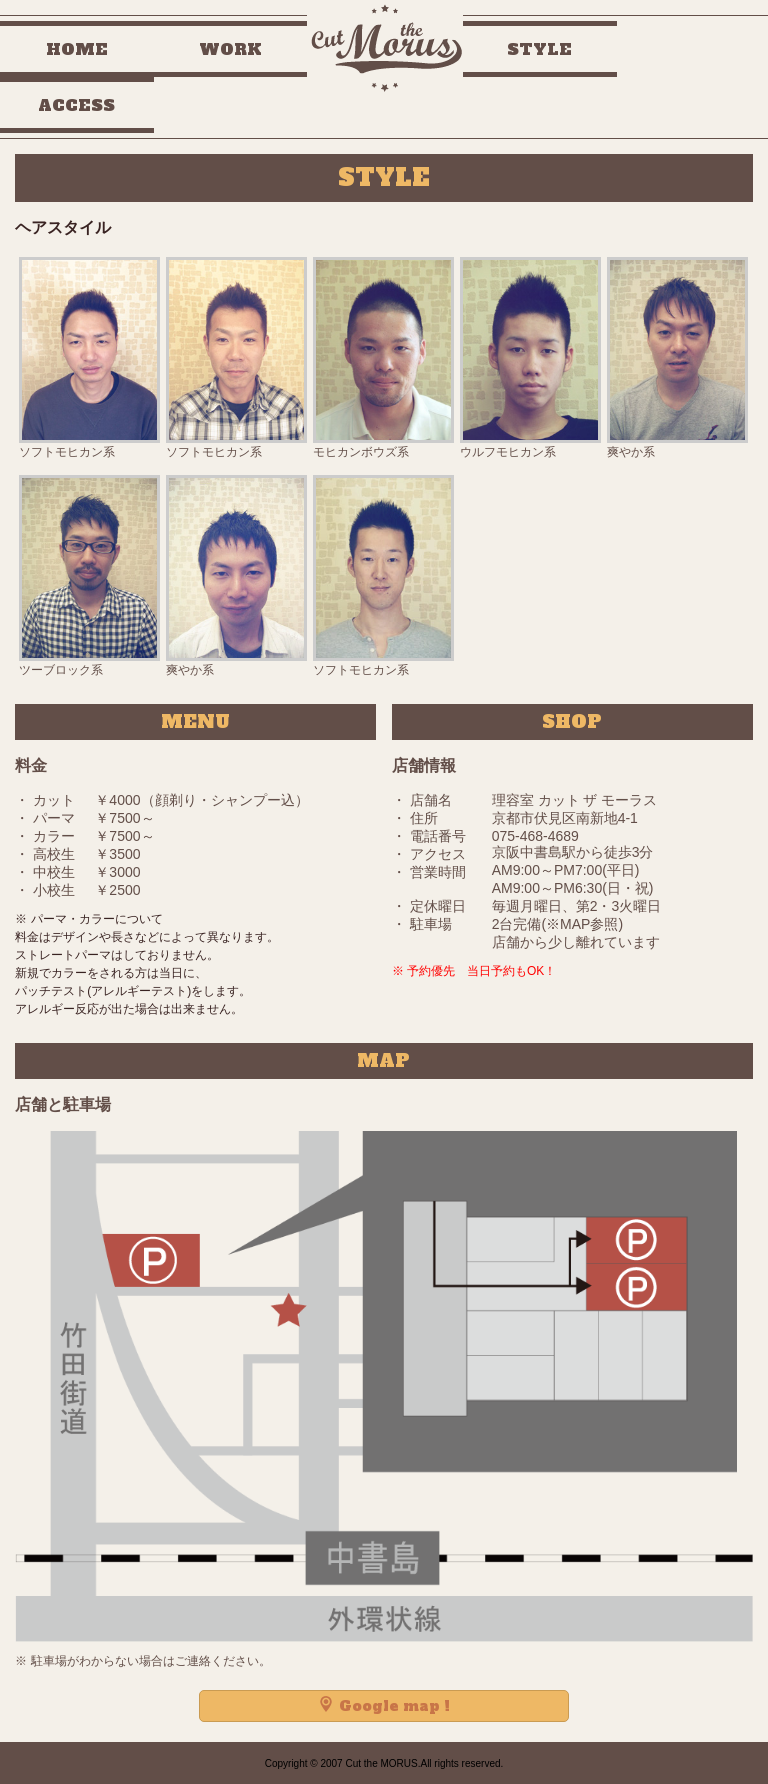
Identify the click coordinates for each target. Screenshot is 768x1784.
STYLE (539, 49)
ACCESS (76, 105)
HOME (77, 49)
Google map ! (384, 1706)
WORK (230, 49)
